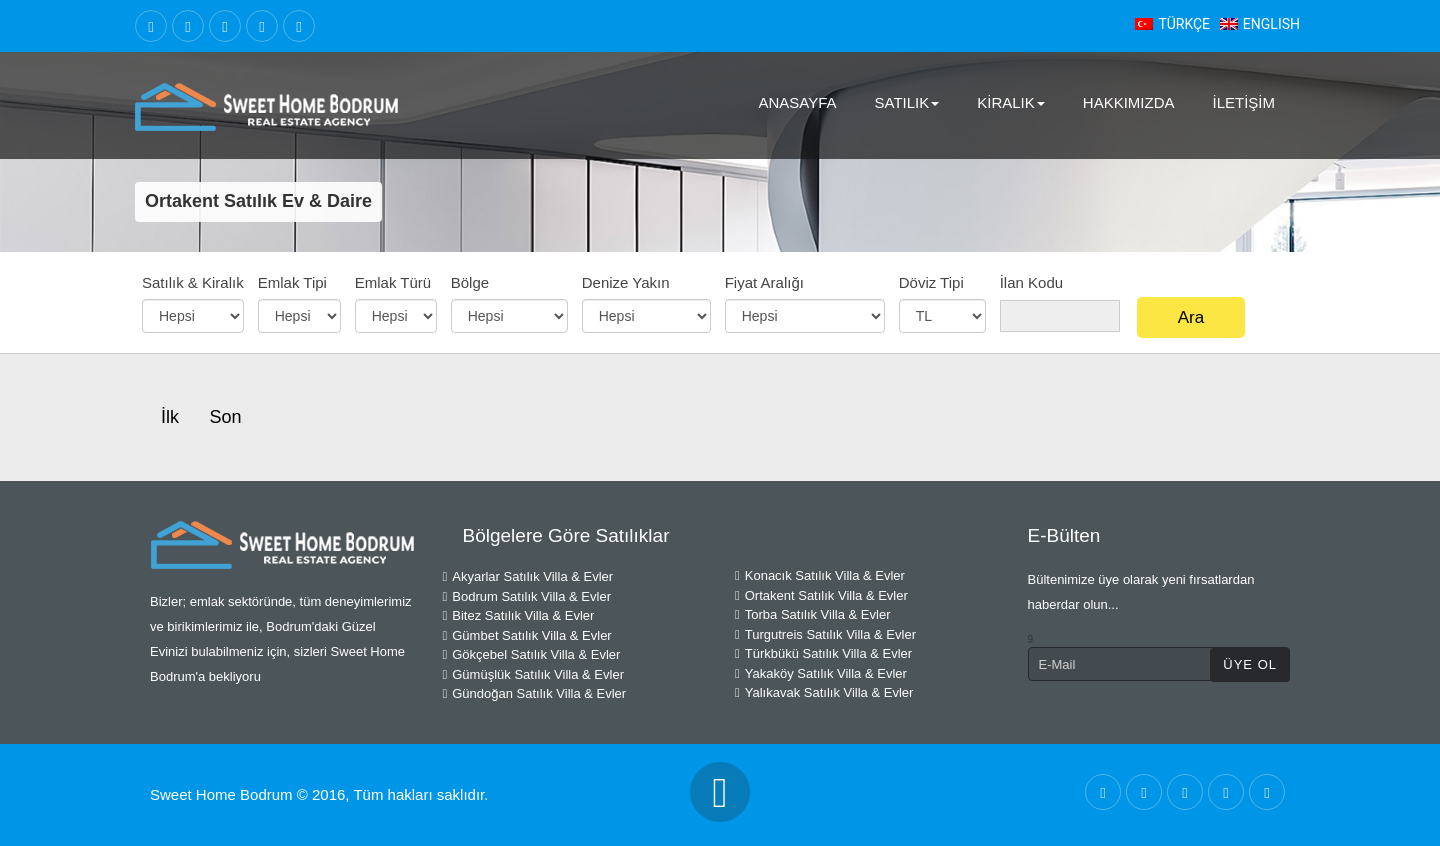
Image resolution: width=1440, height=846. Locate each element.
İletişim (1243, 102)
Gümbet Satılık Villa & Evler (527, 635)
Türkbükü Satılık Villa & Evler (823, 653)
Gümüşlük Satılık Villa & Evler (533, 674)
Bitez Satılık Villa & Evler (519, 615)
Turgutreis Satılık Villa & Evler (825, 634)
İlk (170, 417)
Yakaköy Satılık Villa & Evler (821, 673)
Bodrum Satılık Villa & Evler (527, 596)
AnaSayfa (797, 102)
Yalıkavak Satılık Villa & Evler (824, 692)
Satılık (907, 102)
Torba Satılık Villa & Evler (812, 614)
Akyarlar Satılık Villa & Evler (528, 576)
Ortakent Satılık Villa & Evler (821, 595)
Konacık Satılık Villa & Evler (820, 575)
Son (225, 417)
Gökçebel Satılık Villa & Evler (532, 654)
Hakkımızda (1129, 102)
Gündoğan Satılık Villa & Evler (535, 693)
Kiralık (1011, 102)
